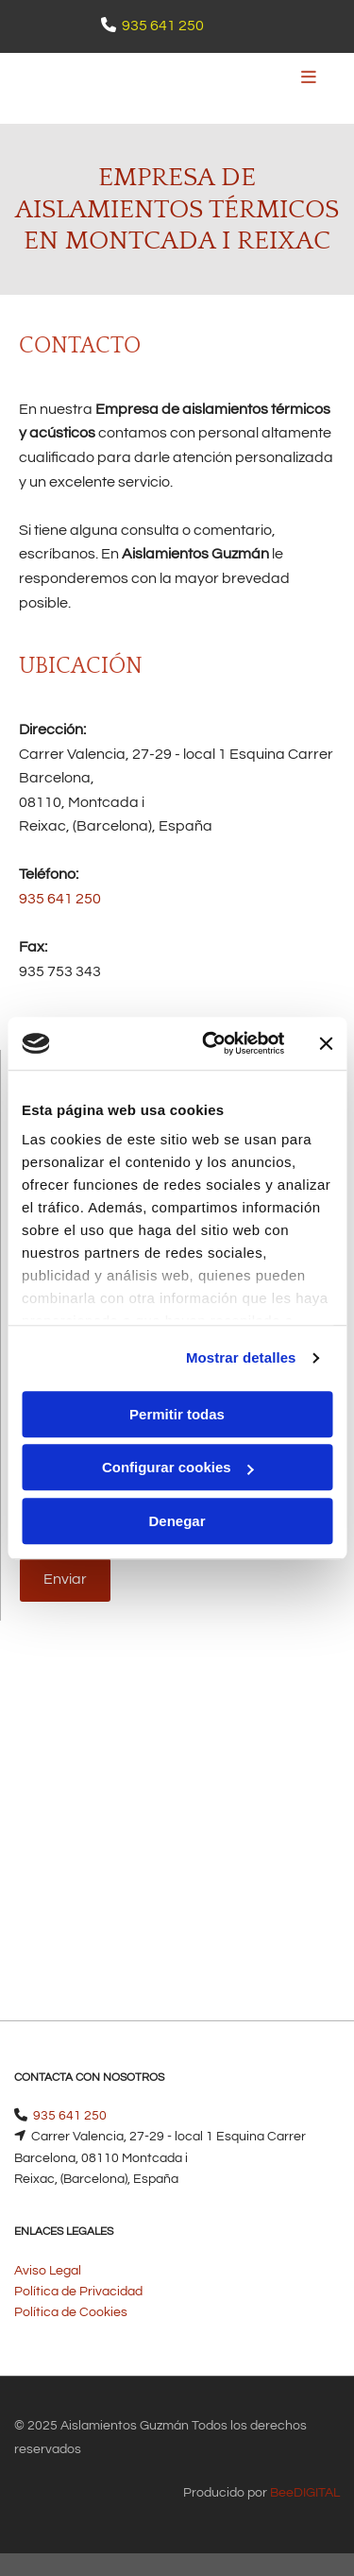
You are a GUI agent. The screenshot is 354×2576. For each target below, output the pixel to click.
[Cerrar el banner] (325, 1043)
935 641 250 (163, 25)
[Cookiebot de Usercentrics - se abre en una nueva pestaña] (211, 1043)
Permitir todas (177, 1414)
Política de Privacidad (78, 2291)
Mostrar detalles (241, 1357)
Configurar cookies (178, 1467)
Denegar (176, 1521)
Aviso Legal (47, 2270)
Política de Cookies (70, 2312)
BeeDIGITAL (305, 2492)
